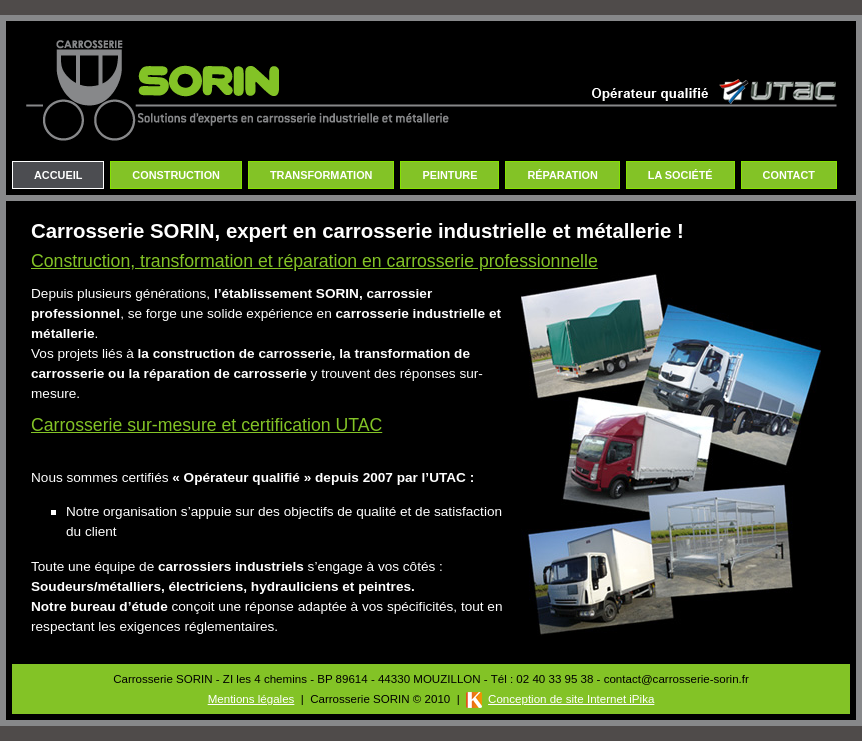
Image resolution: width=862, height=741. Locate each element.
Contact (789, 175)
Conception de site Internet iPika (571, 699)
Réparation (562, 175)
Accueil (58, 175)
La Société (680, 175)
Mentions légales (251, 699)
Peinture (449, 175)
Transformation (321, 175)
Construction (176, 175)
